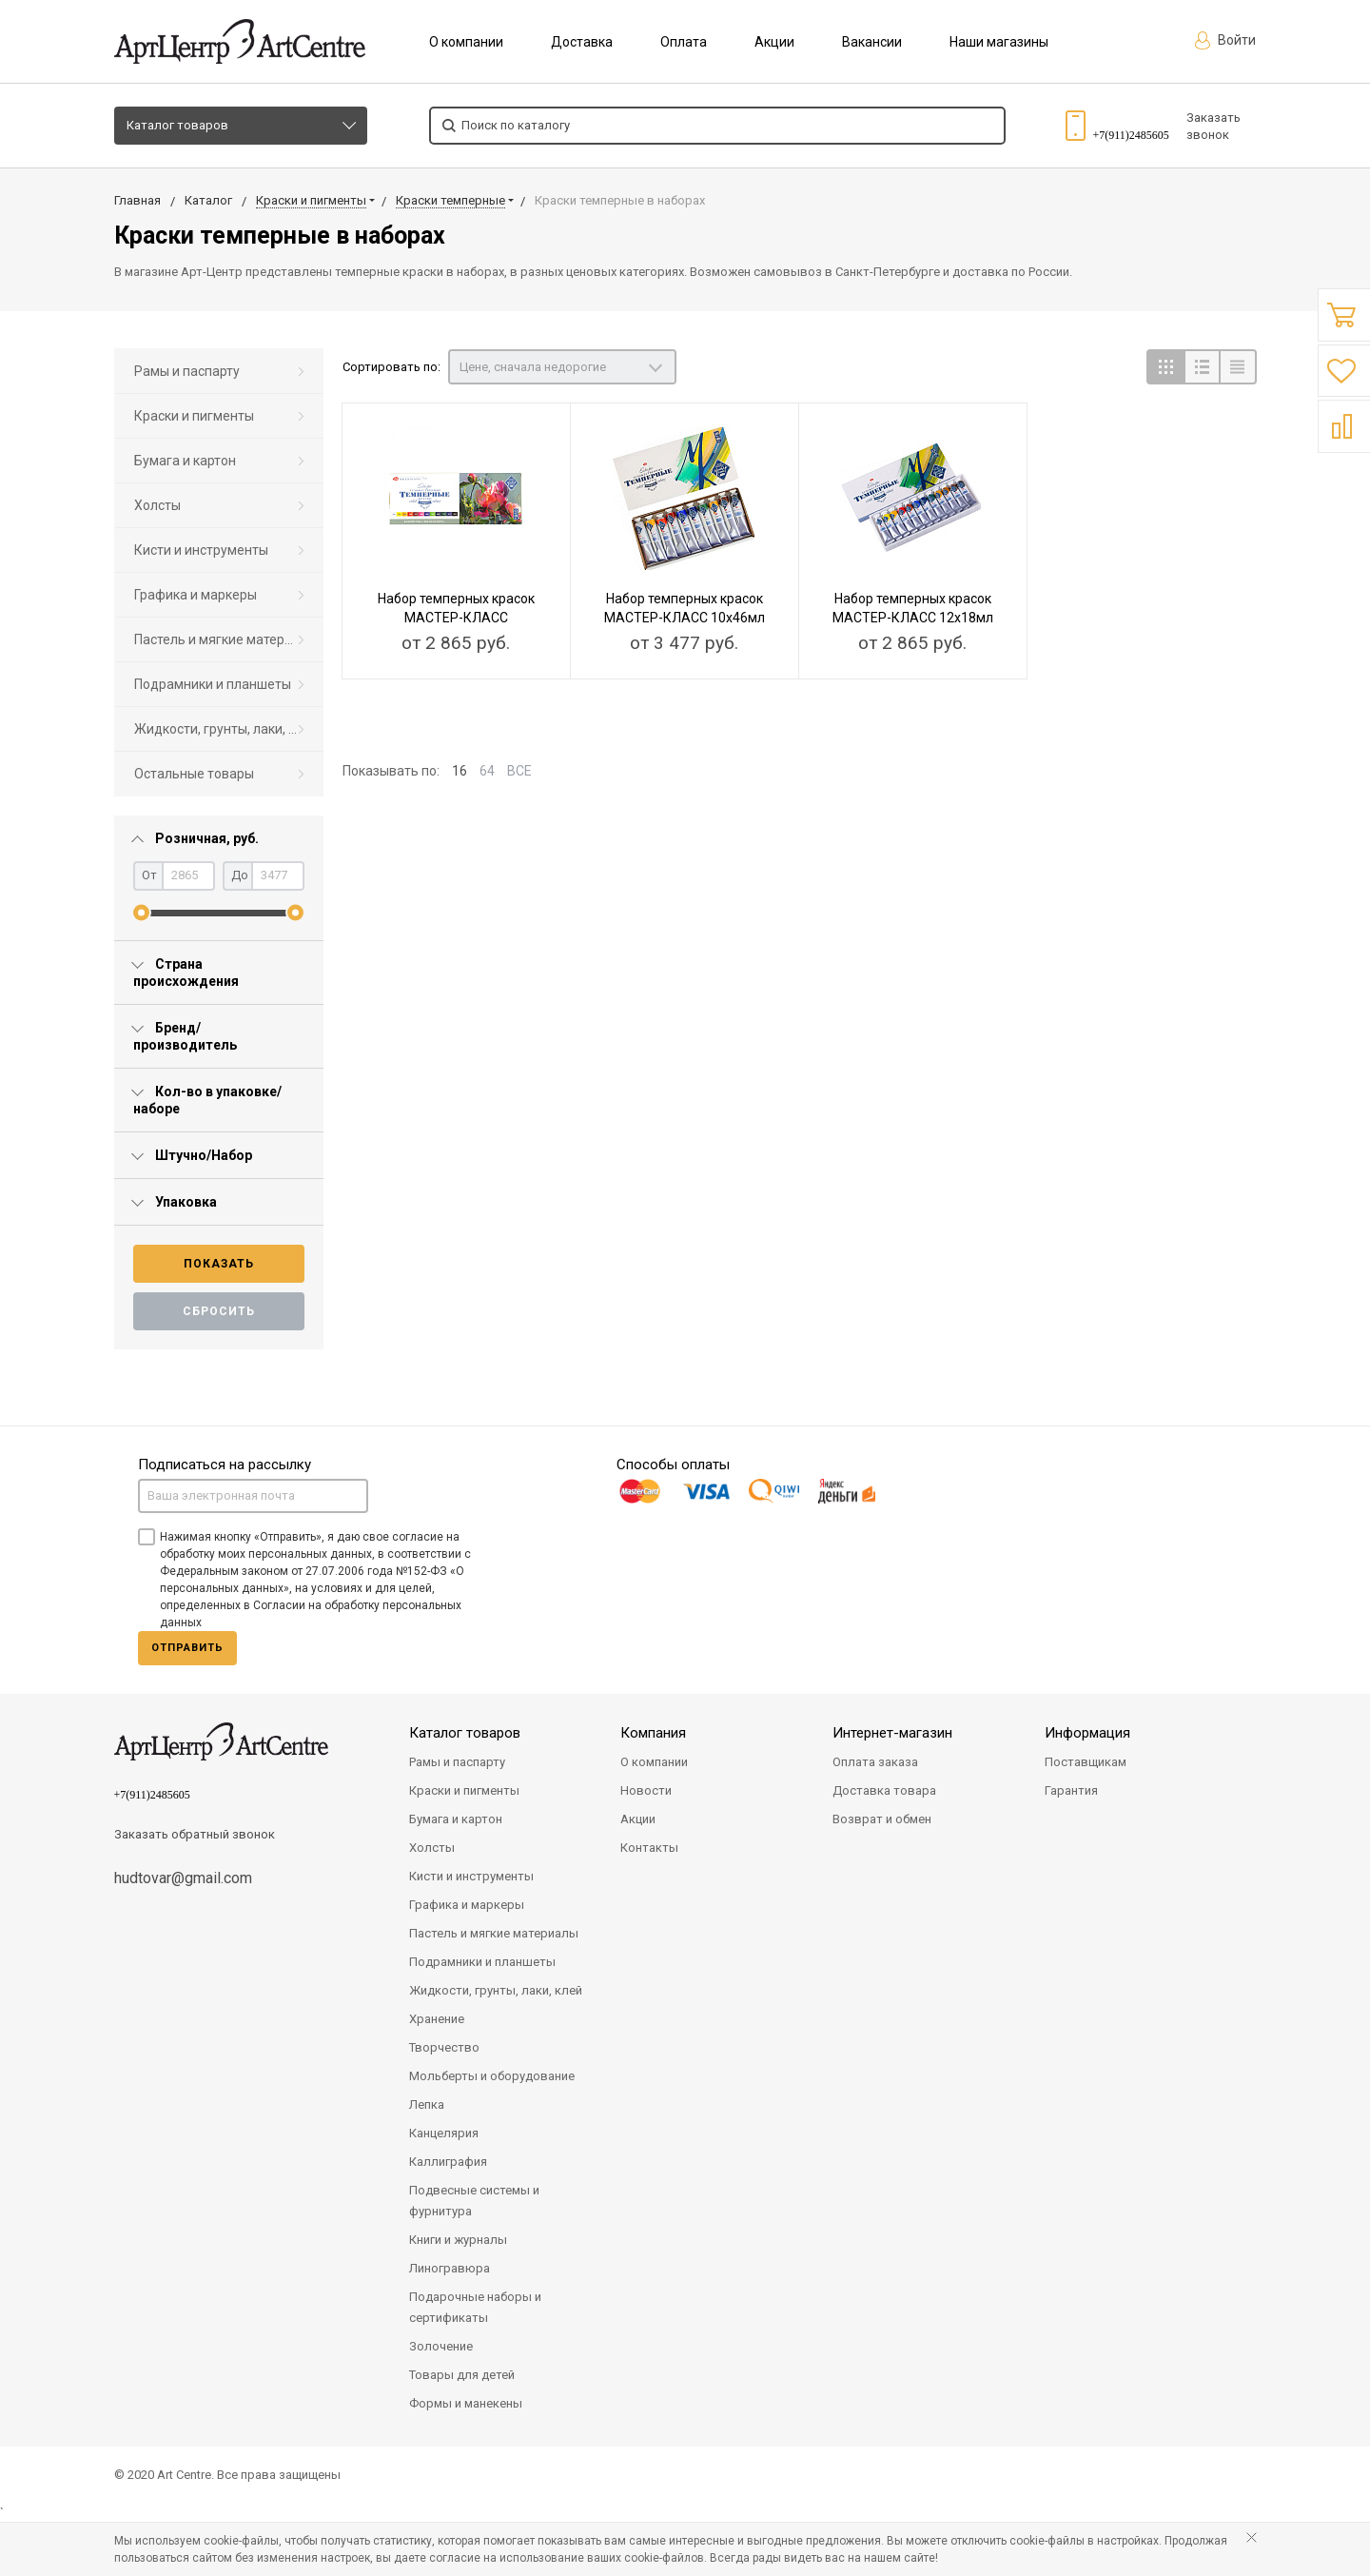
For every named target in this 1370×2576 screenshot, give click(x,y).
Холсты (157, 505)
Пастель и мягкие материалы (225, 639)
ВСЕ (519, 770)
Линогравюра (449, 2268)
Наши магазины (998, 41)
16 (459, 770)
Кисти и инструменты (201, 550)
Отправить (187, 1648)
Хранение (436, 2019)
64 (487, 770)
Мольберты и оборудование (492, 2076)
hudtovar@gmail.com (183, 1878)
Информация (1087, 1732)
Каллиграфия (448, 2161)
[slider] (141, 913)
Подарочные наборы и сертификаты (475, 2307)
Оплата (683, 41)
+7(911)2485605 (1131, 135)
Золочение (441, 2346)
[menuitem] (218, 371)
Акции (774, 41)
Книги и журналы (458, 2239)
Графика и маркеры (195, 594)
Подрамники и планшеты (212, 684)
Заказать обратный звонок (194, 1834)
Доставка (582, 41)
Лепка (426, 2104)
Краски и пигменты (194, 415)
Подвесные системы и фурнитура (474, 2200)
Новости (646, 1790)
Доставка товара (884, 1790)
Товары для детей (462, 2375)
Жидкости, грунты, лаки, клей (226, 729)
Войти (1225, 40)
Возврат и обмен (881, 1819)
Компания (653, 1732)
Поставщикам (1085, 1762)
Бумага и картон (185, 460)
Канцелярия (444, 2133)
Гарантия (1071, 1790)
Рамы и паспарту (187, 371)
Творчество (444, 2047)
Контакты (649, 1847)
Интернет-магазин (892, 1732)
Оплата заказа (875, 1762)
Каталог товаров (177, 125)
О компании (466, 41)
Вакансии (872, 41)
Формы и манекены (465, 2403)
